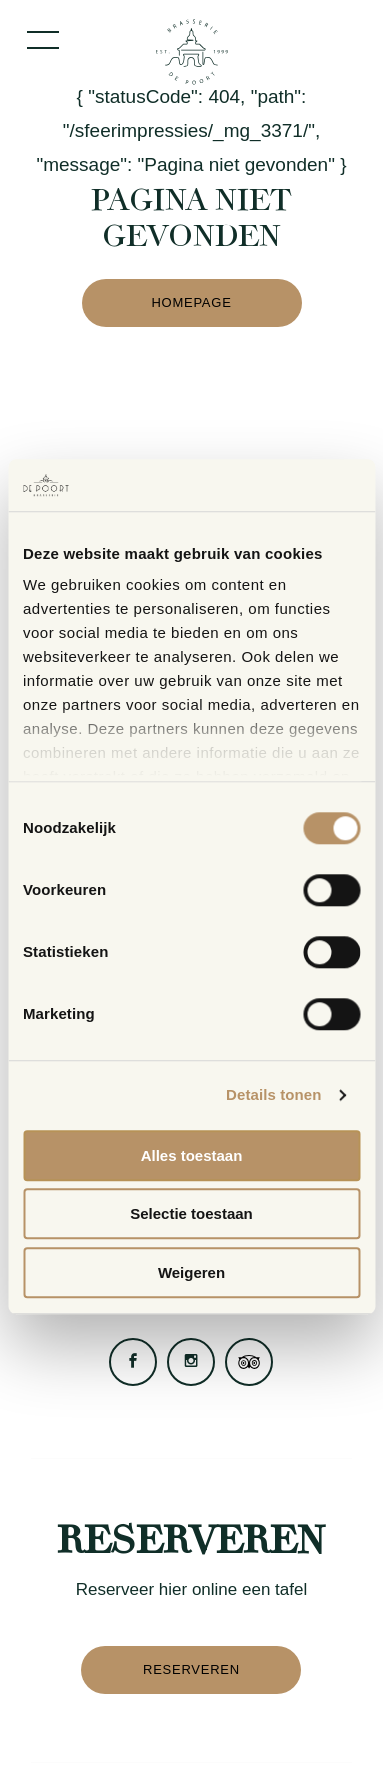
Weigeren (191, 1272)
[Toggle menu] (43, 40)
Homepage (191, 302)
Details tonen (273, 1095)
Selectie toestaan (191, 1214)
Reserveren (191, 1669)
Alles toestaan (192, 1155)
